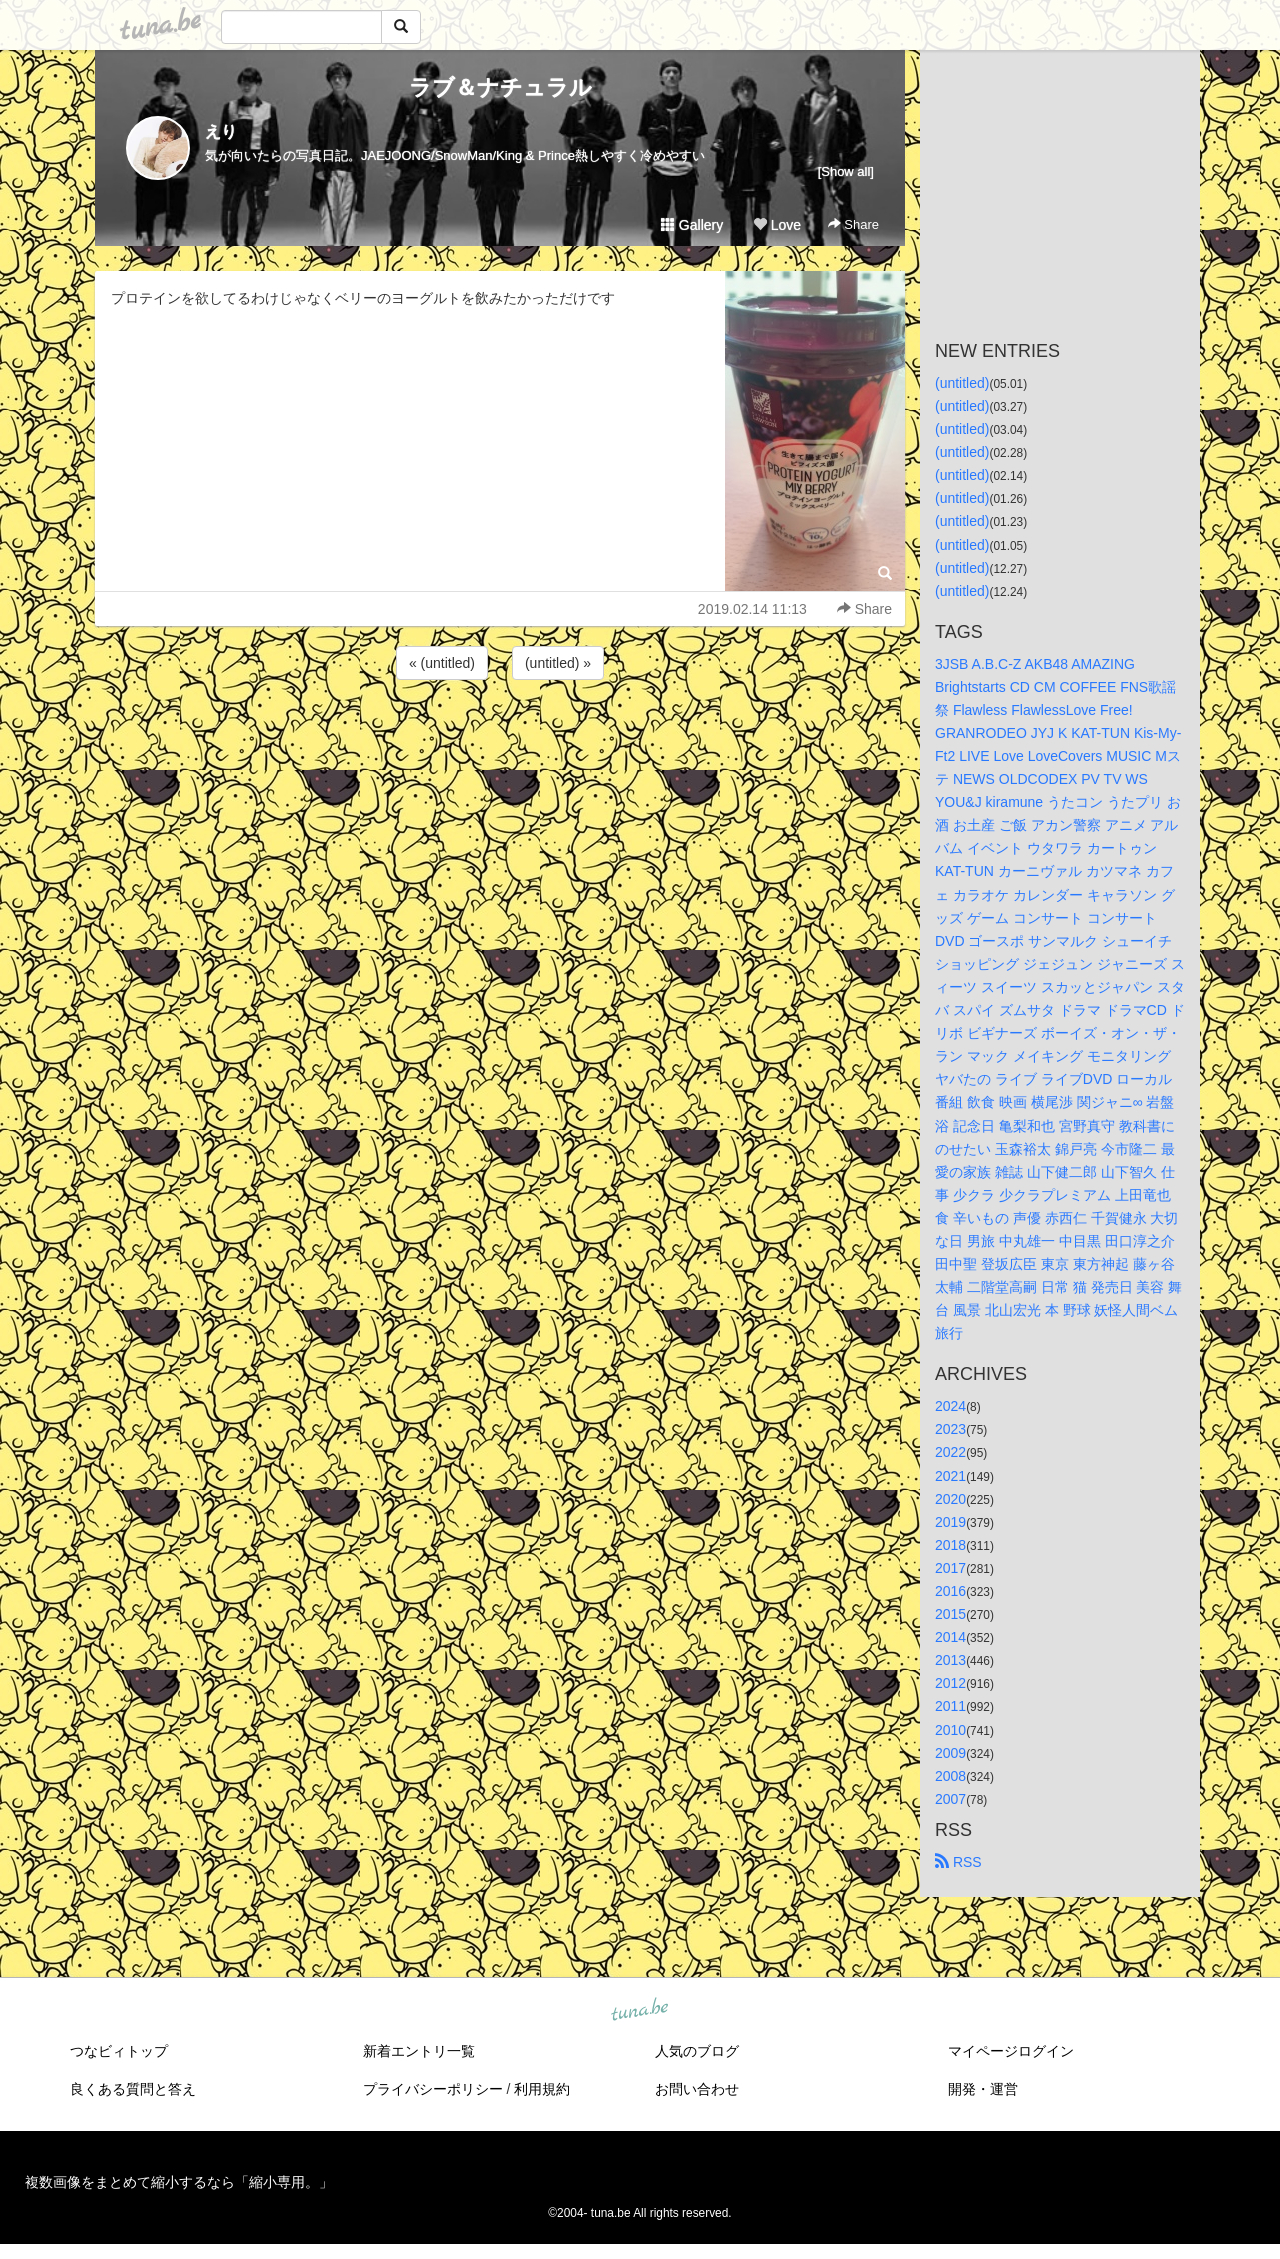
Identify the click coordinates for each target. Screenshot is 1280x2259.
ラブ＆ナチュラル (500, 87)
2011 (950, 1706)
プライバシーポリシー (433, 2089)
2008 (950, 1776)
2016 (950, 1591)
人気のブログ (697, 2051)
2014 (950, 1637)
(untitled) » (558, 663)
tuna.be (639, 2010)
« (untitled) (442, 663)
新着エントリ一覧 (419, 2051)
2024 (950, 1406)
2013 (950, 1660)
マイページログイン (1011, 2051)
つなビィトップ (119, 2051)
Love (777, 225)
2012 (950, 1683)
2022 (950, 1452)
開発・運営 (983, 2089)
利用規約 (542, 2089)
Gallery (692, 225)
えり (221, 131)
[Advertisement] (500, 738)
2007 (950, 1799)
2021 (950, 1476)
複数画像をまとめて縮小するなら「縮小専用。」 (179, 2182)
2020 (950, 1499)
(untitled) (962, 383)
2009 (950, 1753)
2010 (950, 1730)
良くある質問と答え (133, 2089)
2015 (950, 1614)
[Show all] (846, 171)
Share (853, 224)
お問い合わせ (697, 2089)
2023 (950, 1429)
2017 (950, 1568)
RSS (958, 1862)
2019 (950, 1522)
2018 (950, 1545)
